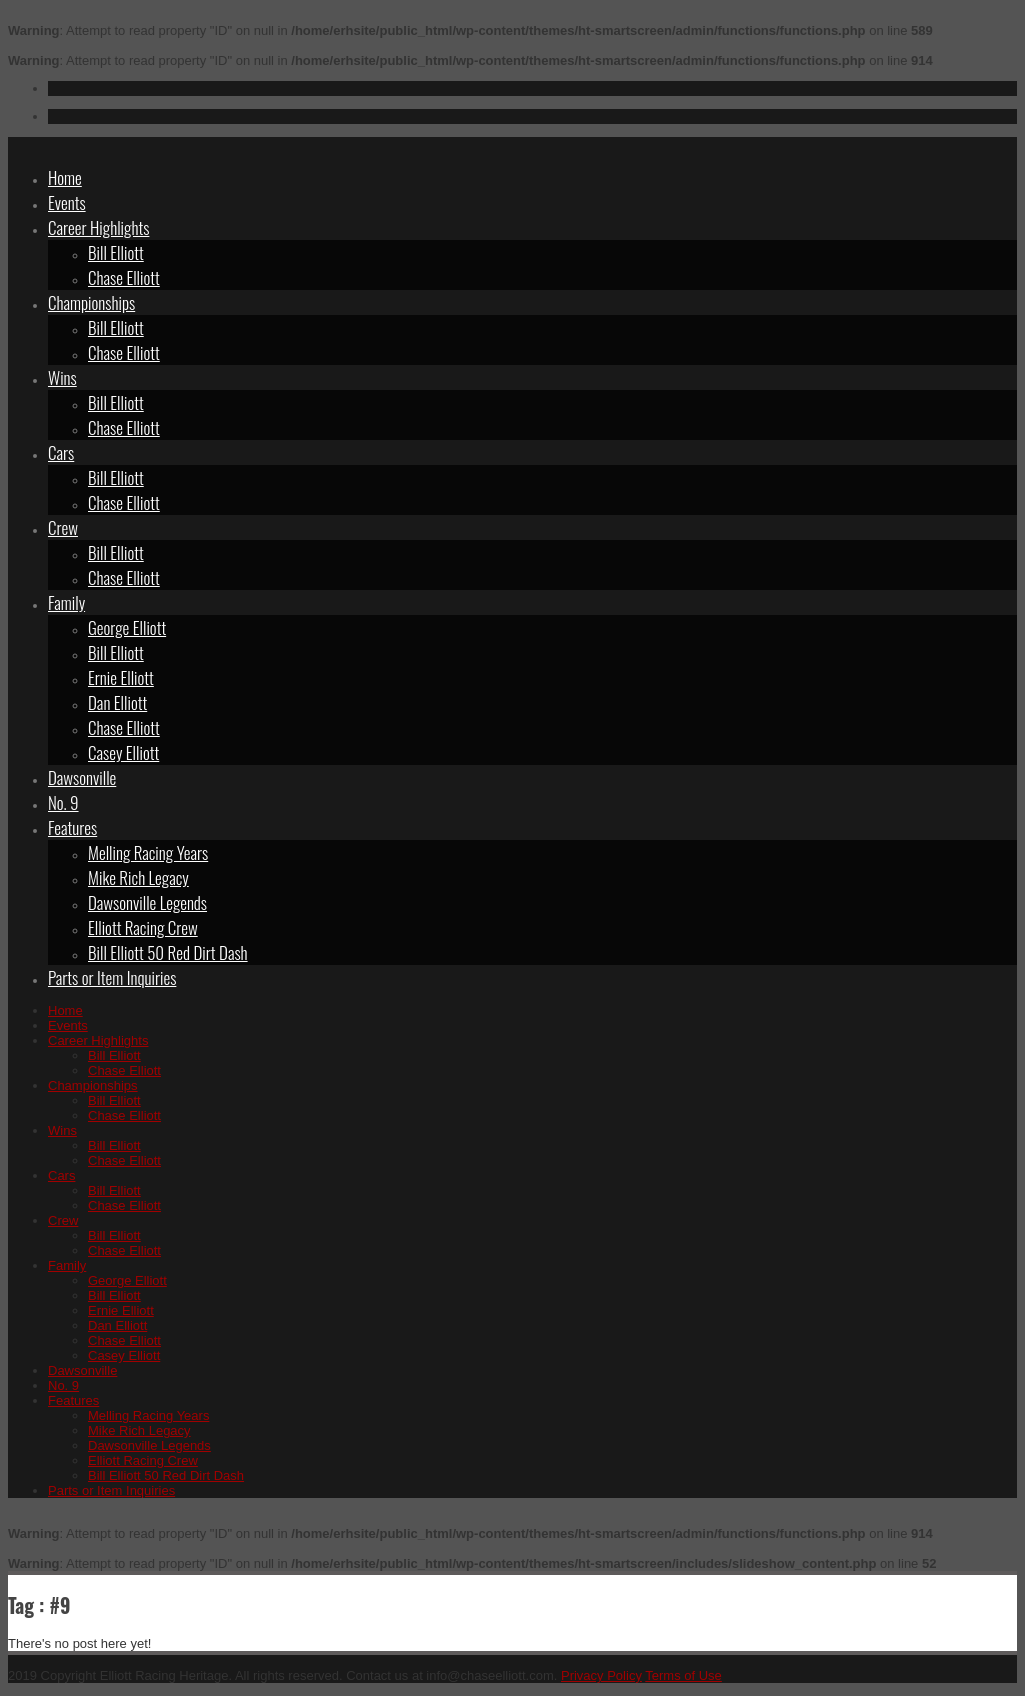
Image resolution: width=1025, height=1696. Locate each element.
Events (67, 202)
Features (72, 827)
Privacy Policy (601, 1675)
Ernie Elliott (121, 677)
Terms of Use (683, 1675)
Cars (61, 452)
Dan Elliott (117, 702)
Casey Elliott (123, 752)
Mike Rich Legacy (138, 877)
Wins (62, 377)
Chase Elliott (124, 277)
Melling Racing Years (148, 852)
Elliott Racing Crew (143, 927)
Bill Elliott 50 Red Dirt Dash (168, 952)
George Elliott (127, 627)
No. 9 (63, 802)
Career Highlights (98, 227)
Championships (91, 302)
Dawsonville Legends (147, 902)
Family (66, 602)
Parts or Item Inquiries (112, 977)
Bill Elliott (116, 252)
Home (65, 177)
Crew (63, 527)
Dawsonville (82, 777)
